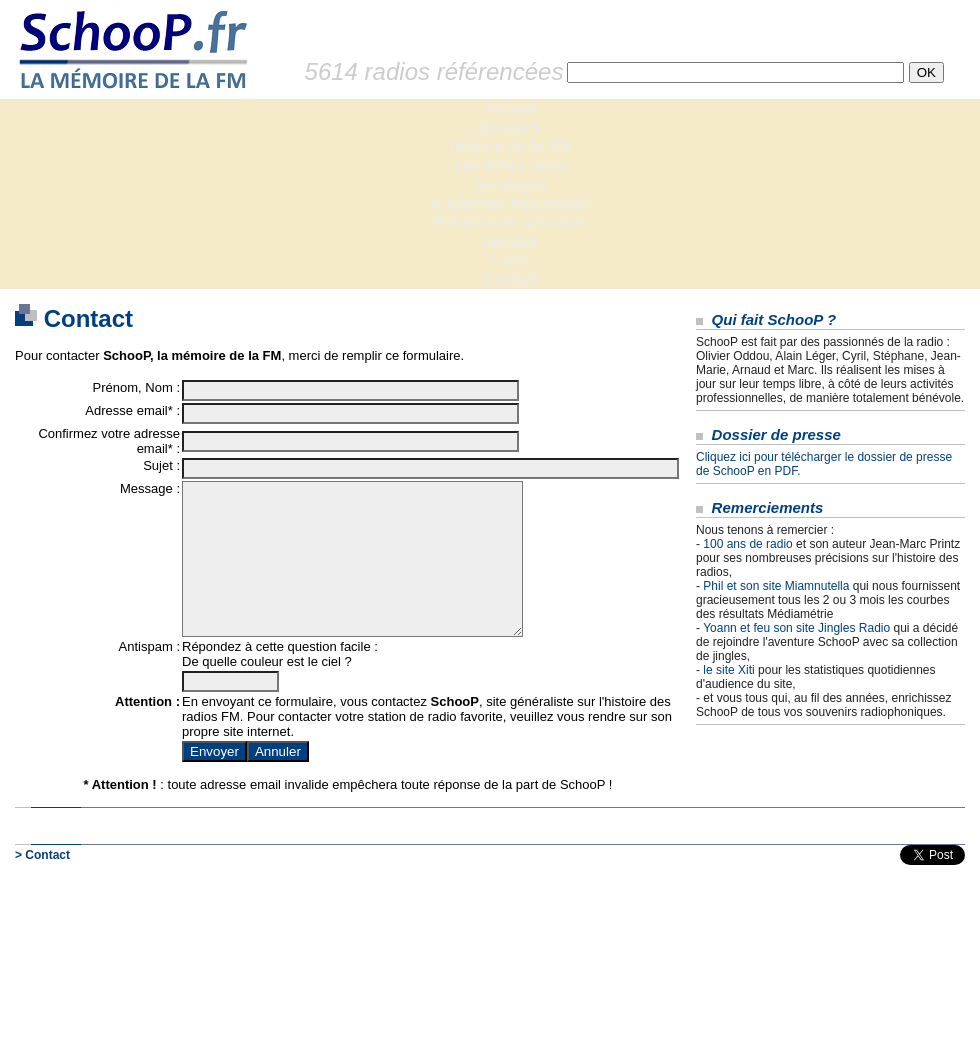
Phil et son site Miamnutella (776, 586)
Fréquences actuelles (510, 222)
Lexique (510, 241)
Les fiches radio (510, 165)
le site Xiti (728, 670)
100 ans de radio (747, 544)
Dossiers (510, 127)
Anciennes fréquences (510, 203)
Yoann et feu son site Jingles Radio (796, 628)
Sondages (510, 184)
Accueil (510, 108)
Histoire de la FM (510, 146)
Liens (510, 260)
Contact (509, 279)
